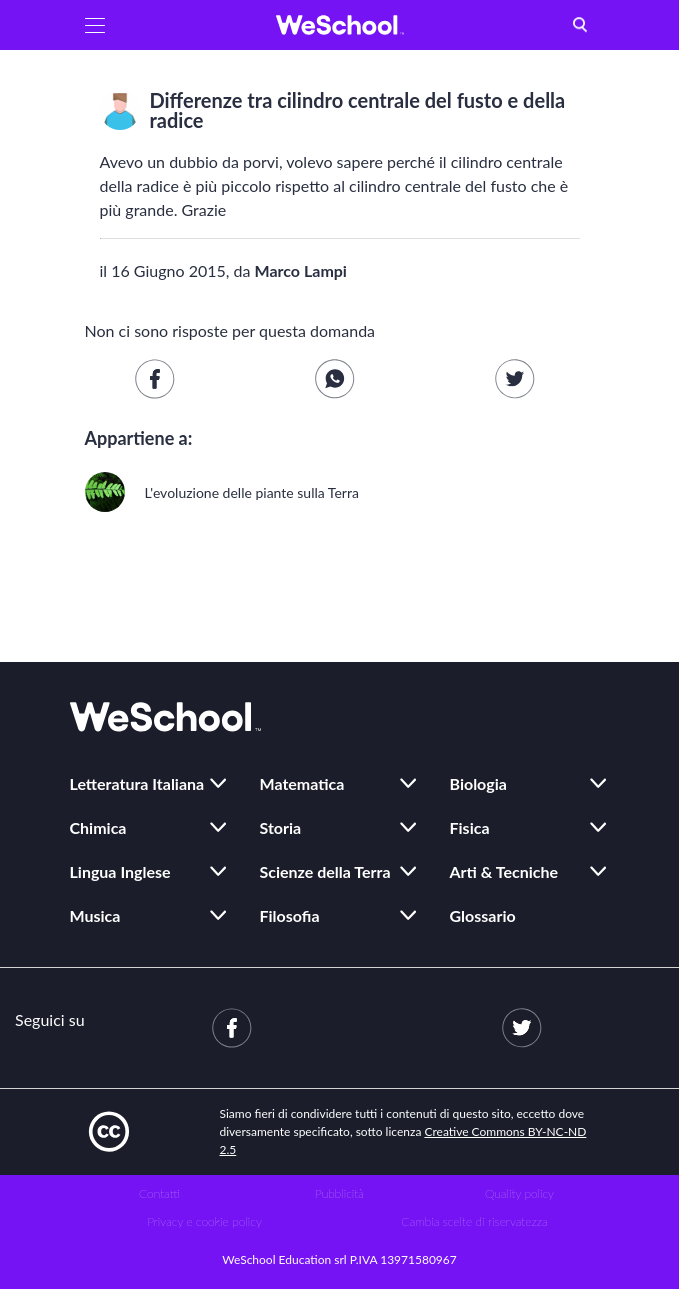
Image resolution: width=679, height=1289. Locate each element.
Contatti (159, 1193)
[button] (95, 25)
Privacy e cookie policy (204, 1221)
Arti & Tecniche (504, 871)
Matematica (302, 783)
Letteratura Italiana (137, 783)
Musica (95, 915)
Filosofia (290, 915)
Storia (281, 827)
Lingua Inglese (120, 871)
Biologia (478, 783)
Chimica (98, 827)
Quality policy (519, 1193)
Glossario (483, 915)
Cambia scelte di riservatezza (474, 1221)
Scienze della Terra (325, 871)
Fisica (470, 827)
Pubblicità (339, 1193)
